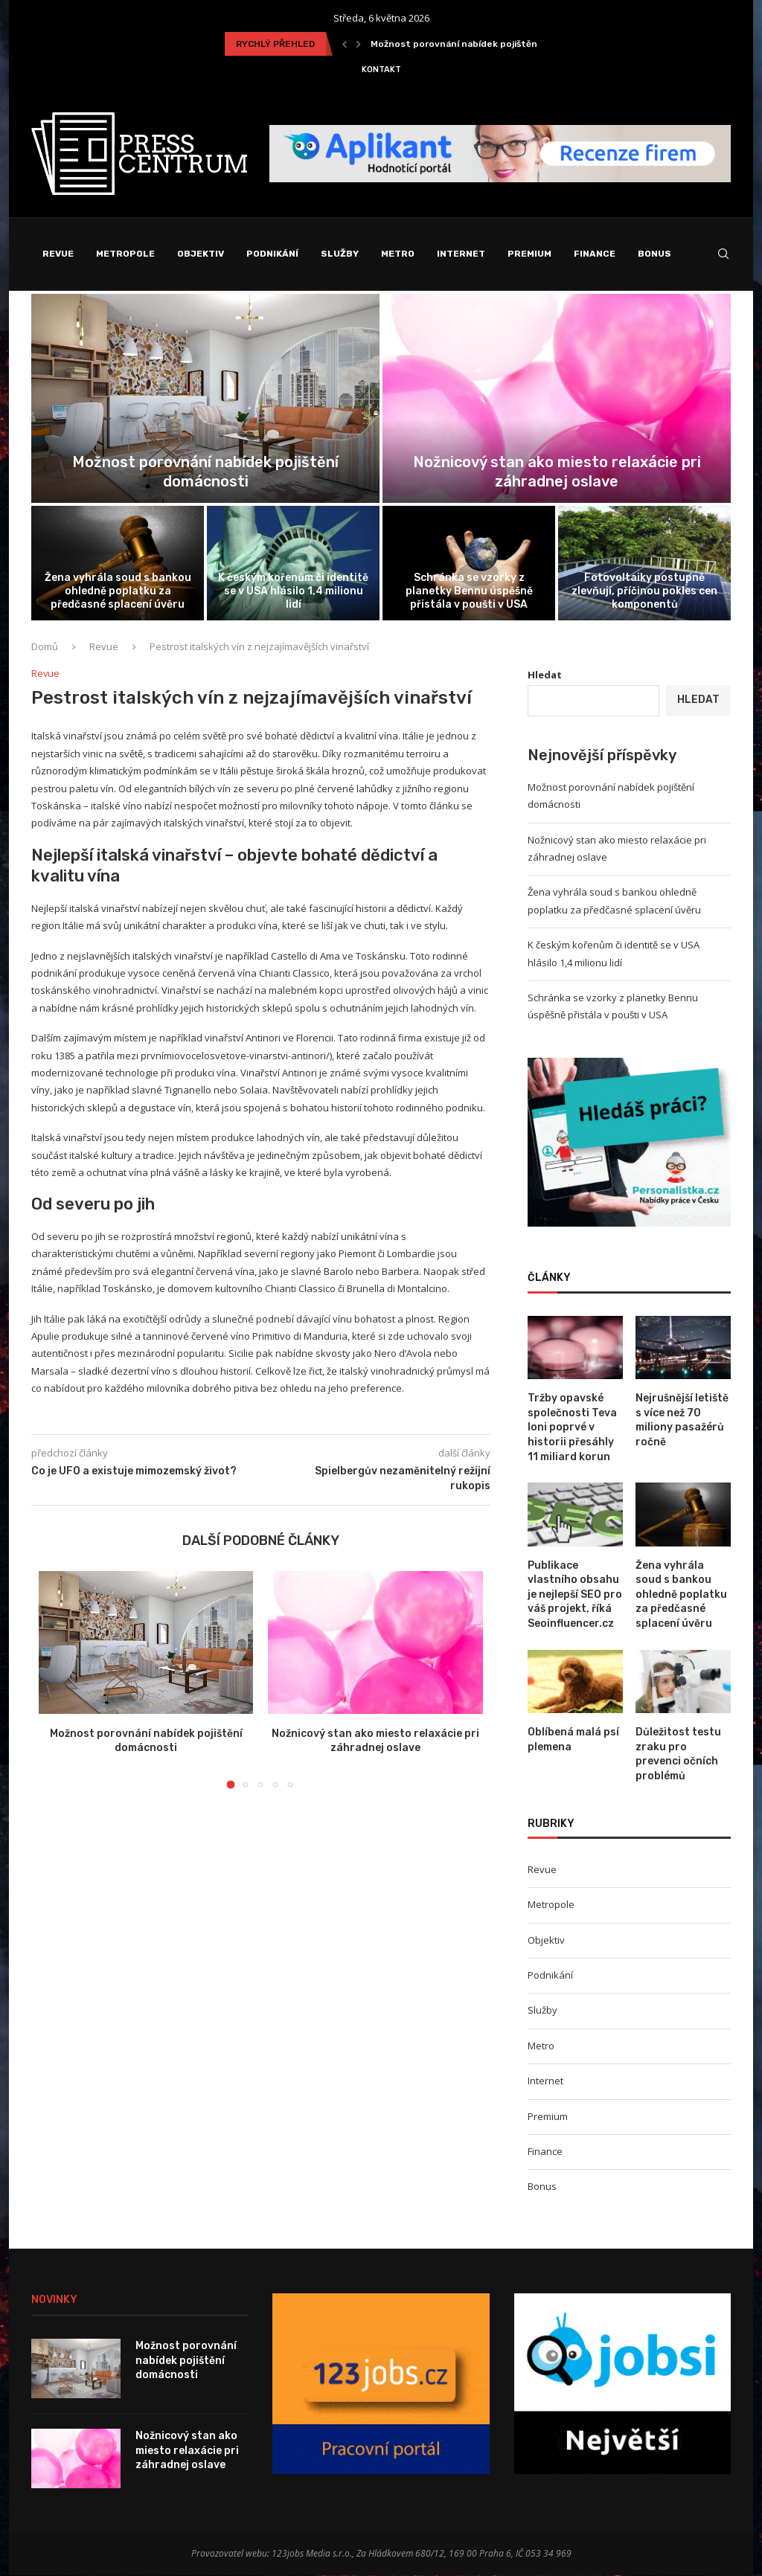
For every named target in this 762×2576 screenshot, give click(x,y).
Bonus (654, 253)
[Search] (723, 254)
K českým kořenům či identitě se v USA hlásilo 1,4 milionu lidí (293, 591)
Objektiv (200, 253)
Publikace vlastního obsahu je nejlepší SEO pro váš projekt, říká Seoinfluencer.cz (575, 1595)
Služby (340, 253)
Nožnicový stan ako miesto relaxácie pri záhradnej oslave (187, 2451)
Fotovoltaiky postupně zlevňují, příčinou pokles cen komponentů (644, 591)
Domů (44, 647)
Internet (461, 253)
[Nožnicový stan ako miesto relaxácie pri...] (556, 399)
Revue (58, 253)
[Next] (359, 44)
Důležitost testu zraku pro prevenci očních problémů (678, 1755)
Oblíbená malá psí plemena (573, 1740)
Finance (594, 253)
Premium (529, 253)
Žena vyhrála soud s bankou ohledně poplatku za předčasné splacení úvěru (118, 591)
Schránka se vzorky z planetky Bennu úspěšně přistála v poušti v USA (469, 591)
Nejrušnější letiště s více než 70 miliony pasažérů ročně (682, 1421)
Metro (397, 253)
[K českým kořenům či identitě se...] (293, 564)
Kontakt (381, 69)
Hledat (545, 675)
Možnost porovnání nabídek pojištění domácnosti (484, 44)
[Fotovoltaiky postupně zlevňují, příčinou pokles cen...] (644, 564)
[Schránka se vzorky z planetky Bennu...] (468, 564)
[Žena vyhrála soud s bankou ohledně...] (117, 564)
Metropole (125, 253)
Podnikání (272, 253)
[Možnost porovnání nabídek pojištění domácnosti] (205, 399)
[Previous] (344, 44)
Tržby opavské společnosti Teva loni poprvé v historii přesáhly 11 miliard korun (572, 1428)
